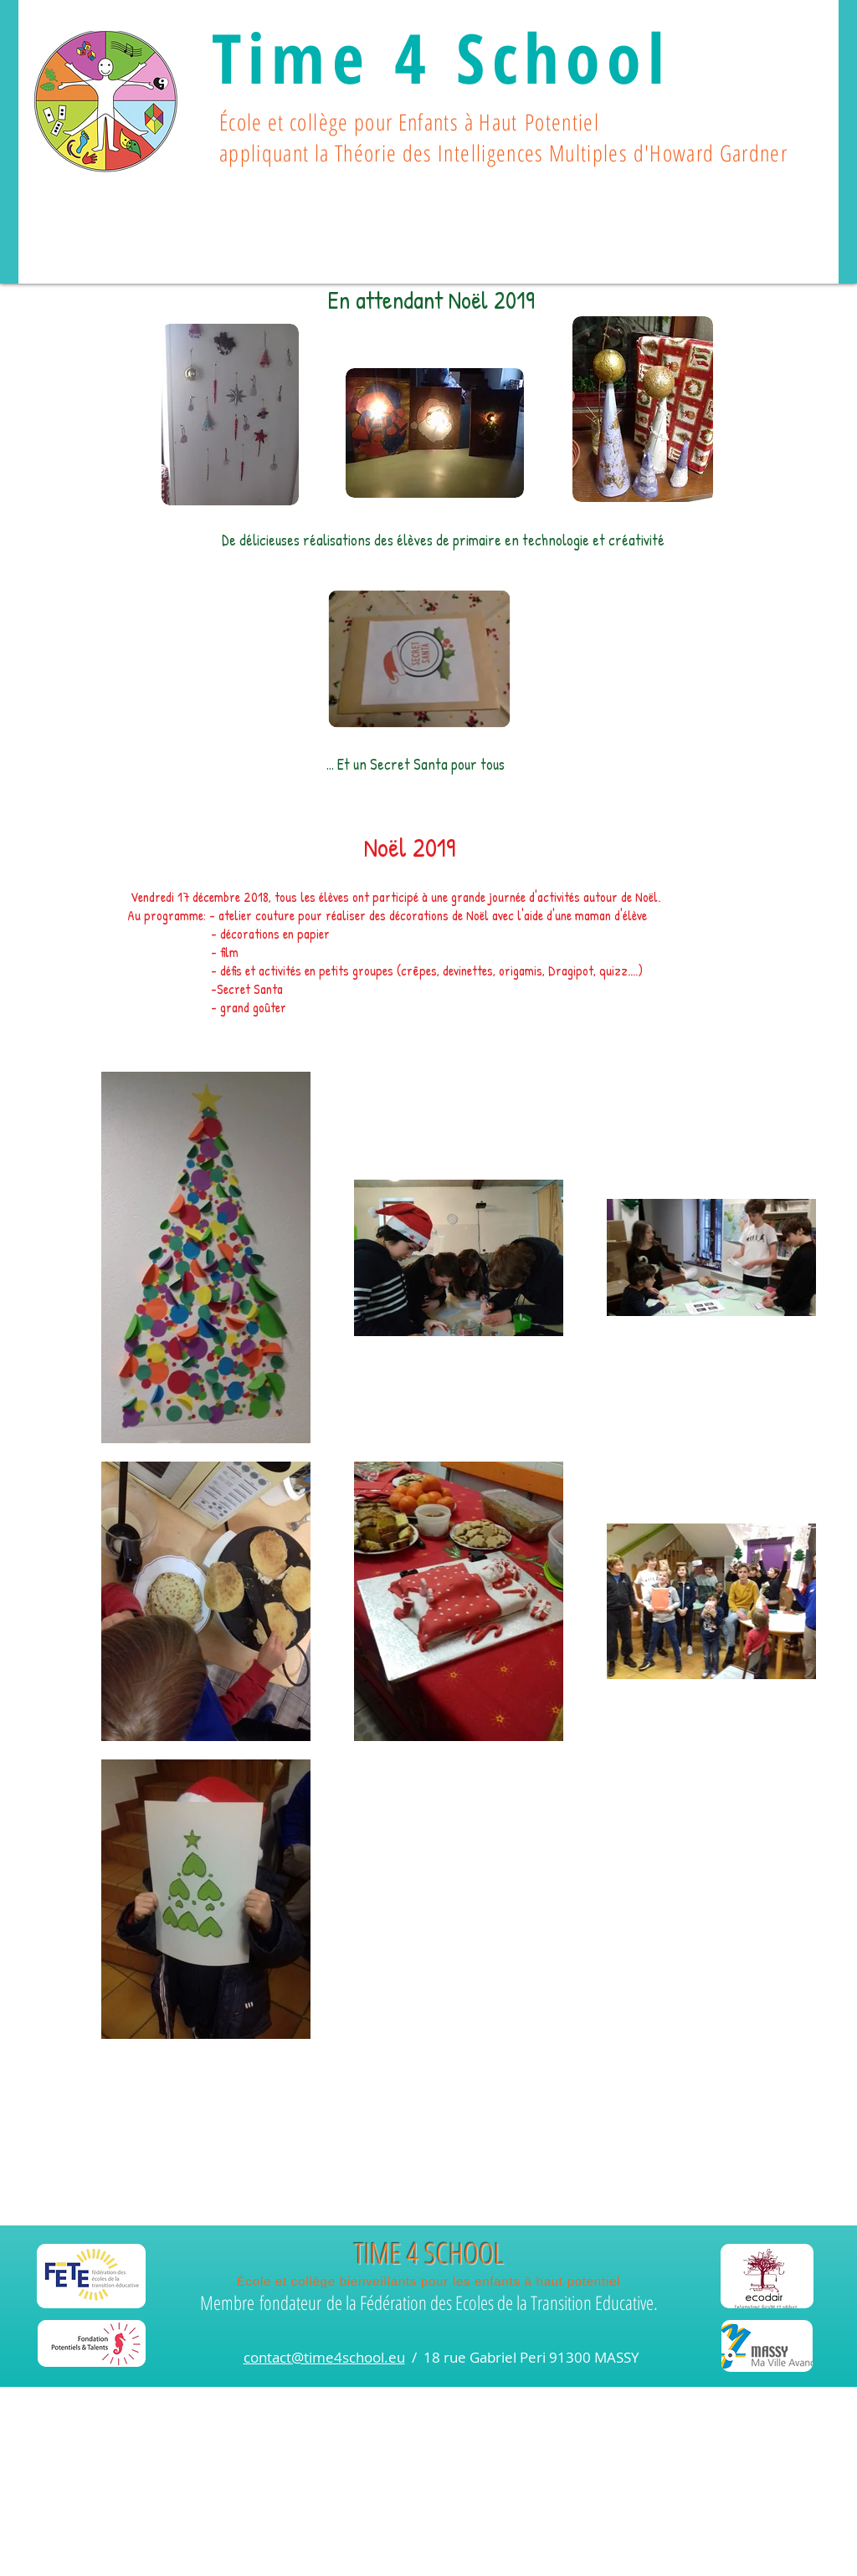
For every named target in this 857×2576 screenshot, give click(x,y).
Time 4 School (442, 57)
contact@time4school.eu (324, 2357)
